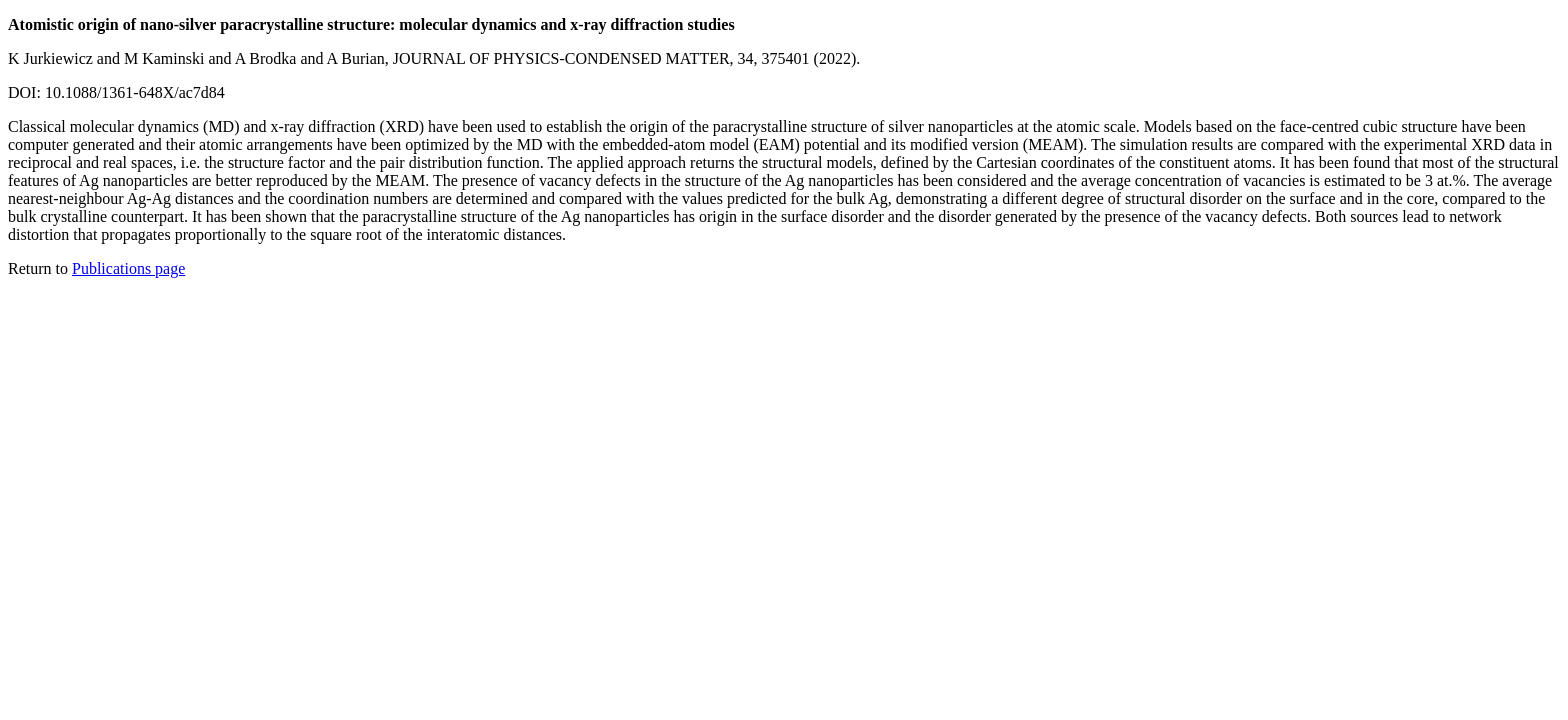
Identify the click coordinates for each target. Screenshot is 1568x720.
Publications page (128, 268)
